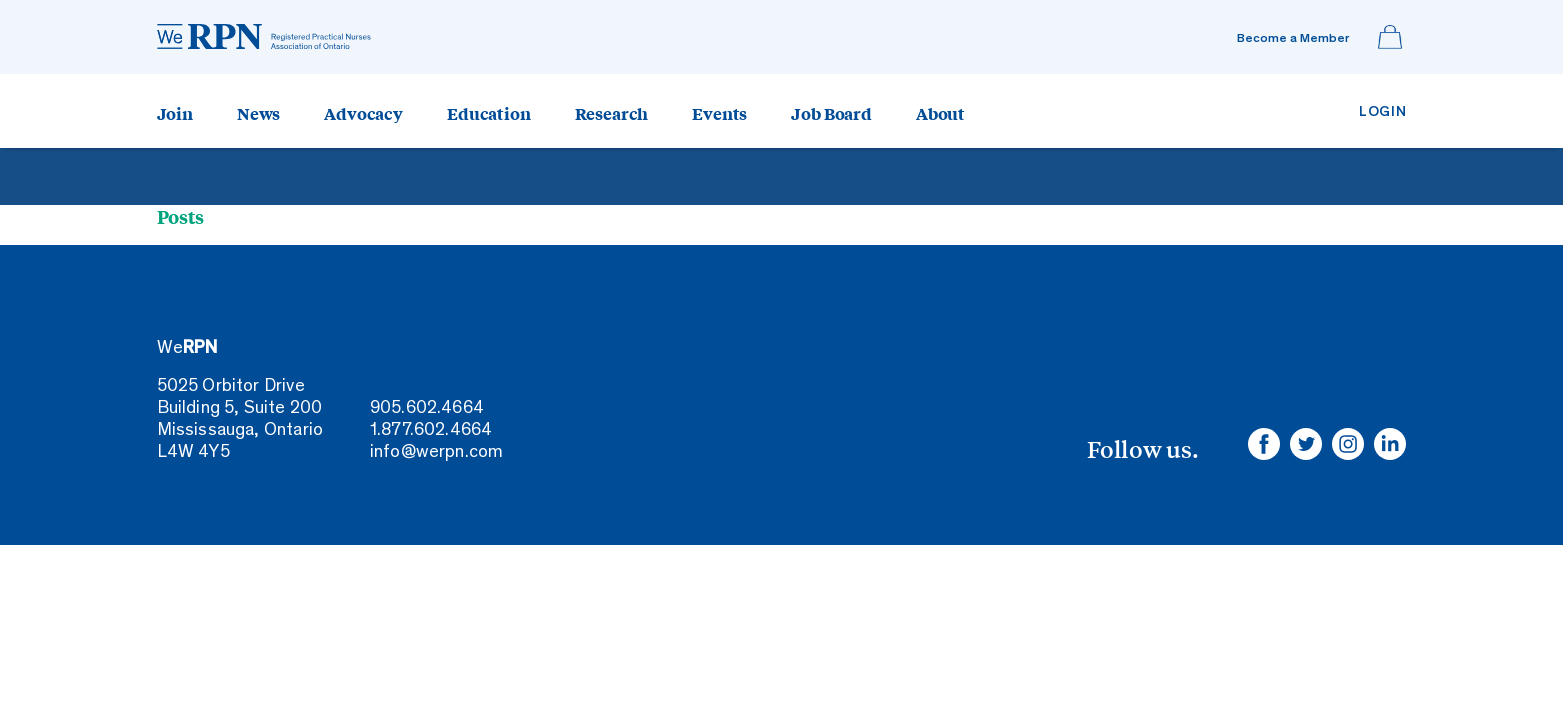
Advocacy (363, 113)
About (940, 113)
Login (1383, 112)
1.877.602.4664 (431, 431)
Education (489, 113)
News (258, 113)
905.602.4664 (427, 409)
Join (175, 113)
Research (612, 113)
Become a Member (1293, 39)
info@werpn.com (437, 453)
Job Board (831, 113)
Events (719, 113)
